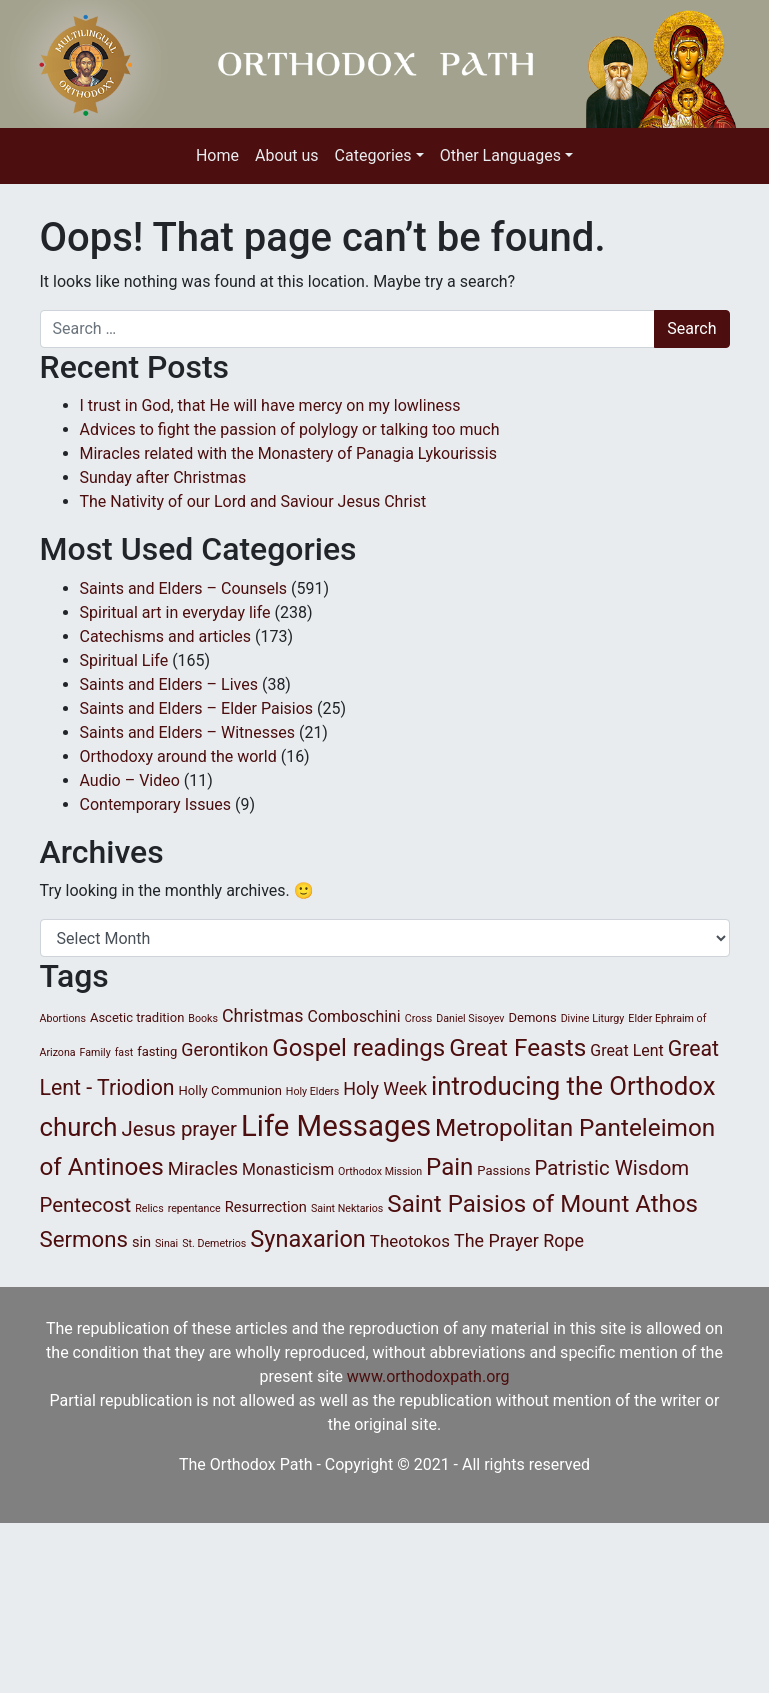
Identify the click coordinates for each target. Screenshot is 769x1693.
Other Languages (500, 155)
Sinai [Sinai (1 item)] (166, 1243)
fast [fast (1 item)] (124, 1052)
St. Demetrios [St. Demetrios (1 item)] (214, 1243)
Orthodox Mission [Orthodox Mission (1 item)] (380, 1171)
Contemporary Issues (156, 804)
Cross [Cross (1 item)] (419, 1018)
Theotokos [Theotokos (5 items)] (410, 1241)
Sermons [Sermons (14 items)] (84, 1239)
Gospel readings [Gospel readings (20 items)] (358, 1048)
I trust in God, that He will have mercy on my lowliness (270, 405)
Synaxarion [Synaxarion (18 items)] (308, 1239)
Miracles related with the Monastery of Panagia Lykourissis (288, 453)
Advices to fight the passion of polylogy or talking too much (290, 429)
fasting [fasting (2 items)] (157, 1051)
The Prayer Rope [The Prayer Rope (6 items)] (519, 1240)
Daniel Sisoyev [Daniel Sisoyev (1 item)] (470, 1018)
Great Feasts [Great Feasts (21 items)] (517, 1047)
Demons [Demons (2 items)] (532, 1017)
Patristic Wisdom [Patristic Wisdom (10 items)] (611, 1168)
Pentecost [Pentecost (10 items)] (86, 1205)
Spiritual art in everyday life (175, 612)
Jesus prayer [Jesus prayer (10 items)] (179, 1129)
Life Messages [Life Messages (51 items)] (336, 1126)
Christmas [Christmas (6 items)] (263, 1015)
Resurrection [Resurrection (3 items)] (266, 1207)
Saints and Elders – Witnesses (187, 732)
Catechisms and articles (166, 636)
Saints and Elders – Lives (169, 684)
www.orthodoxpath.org (428, 1376)
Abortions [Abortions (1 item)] (63, 1018)
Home (217, 155)
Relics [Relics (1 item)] (149, 1208)
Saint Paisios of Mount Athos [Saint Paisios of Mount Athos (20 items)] (542, 1204)
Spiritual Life (124, 660)
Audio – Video (130, 780)
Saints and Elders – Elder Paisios (197, 708)
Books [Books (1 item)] (203, 1018)
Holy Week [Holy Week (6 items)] (385, 1088)
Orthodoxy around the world (178, 756)
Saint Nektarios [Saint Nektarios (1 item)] (347, 1208)
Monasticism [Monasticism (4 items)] (288, 1169)
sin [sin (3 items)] (141, 1242)
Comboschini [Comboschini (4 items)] (354, 1016)
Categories (373, 155)
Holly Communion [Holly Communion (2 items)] (230, 1090)
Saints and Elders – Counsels (184, 588)
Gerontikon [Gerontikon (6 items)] (224, 1049)
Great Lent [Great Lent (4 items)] (626, 1050)
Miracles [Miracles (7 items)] (203, 1169)
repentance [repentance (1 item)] (194, 1208)
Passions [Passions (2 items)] (503, 1170)
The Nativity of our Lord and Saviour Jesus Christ (253, 501)
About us (287, 155)
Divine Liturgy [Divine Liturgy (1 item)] (593, 1018)
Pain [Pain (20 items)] (449, 1167)
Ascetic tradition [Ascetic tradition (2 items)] (137, 1017)
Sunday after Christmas (163, 477)
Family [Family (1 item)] (95, 1052)
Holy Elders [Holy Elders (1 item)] (312, 1091)
